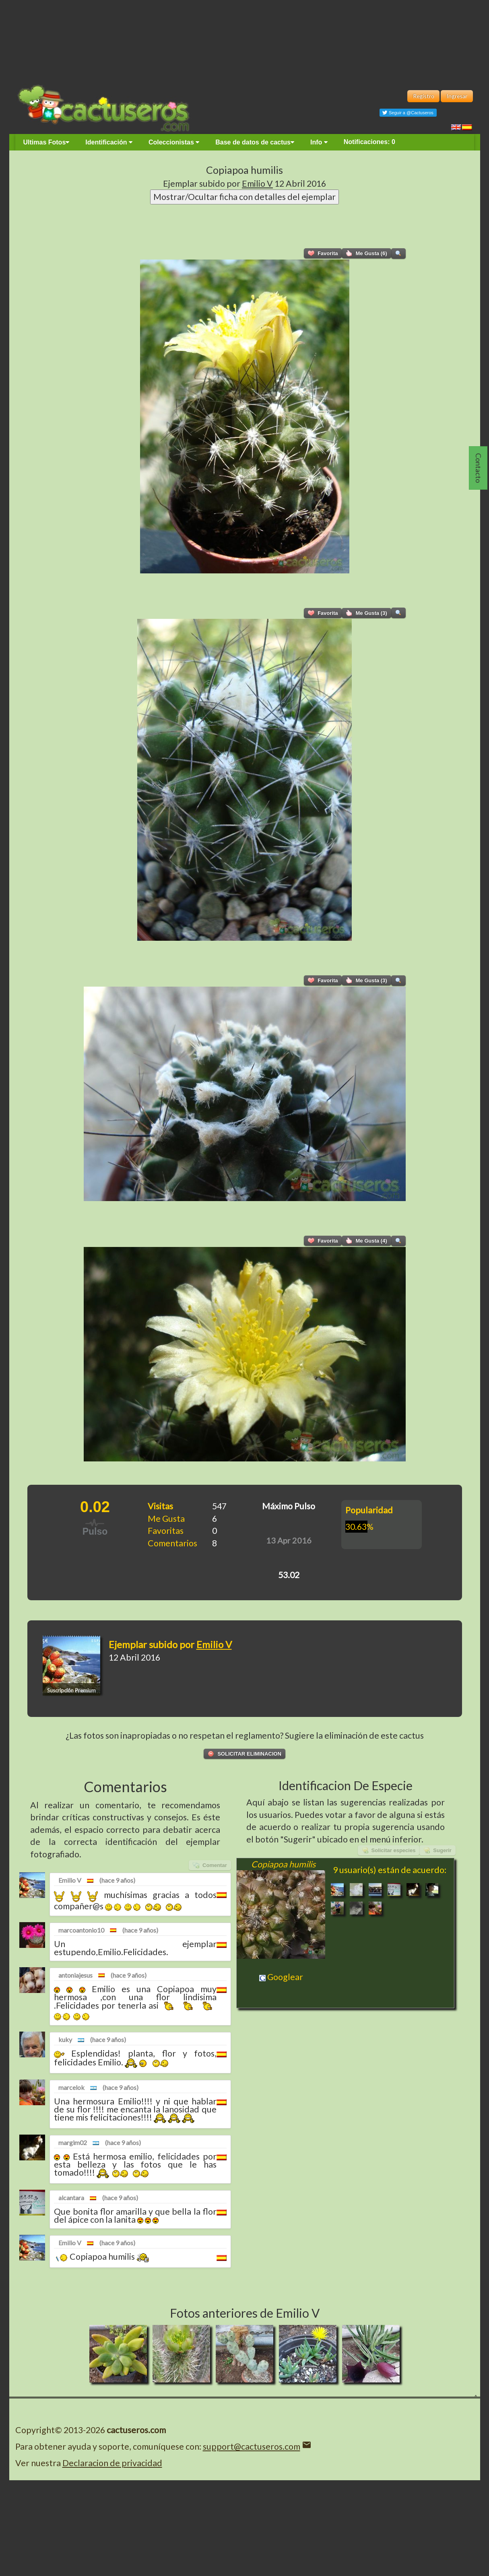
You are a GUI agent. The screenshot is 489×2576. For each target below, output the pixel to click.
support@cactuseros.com (251, 2446)
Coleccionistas (174, 142)
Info (319, 142)
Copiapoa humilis (244, 170)
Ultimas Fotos (46, 142)
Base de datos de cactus (254, 142)
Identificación (108, 142)
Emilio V (257, 183)
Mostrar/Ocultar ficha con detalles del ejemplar (244, 197)
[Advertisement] (244, 40)
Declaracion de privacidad (112, 2463)
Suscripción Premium (71, 1690)
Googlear (281, 1977)
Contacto (478, 468)
